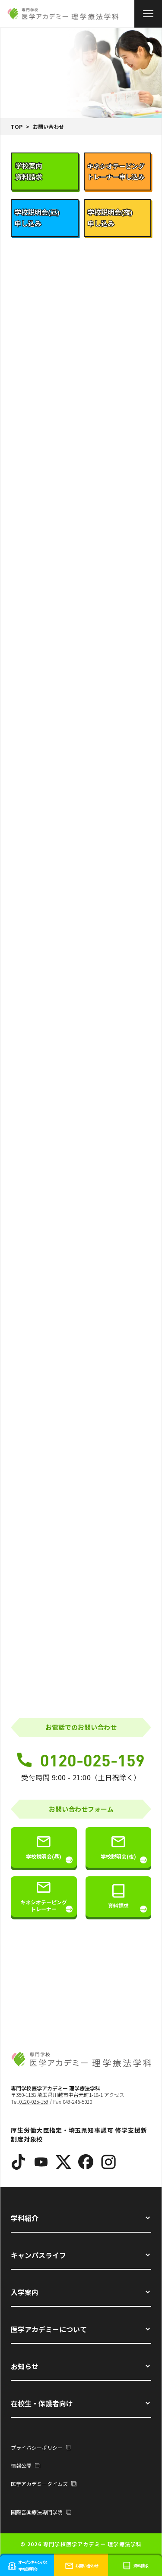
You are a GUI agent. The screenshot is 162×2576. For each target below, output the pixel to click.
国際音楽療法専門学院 (41, 2512)
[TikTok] (18, 2162)
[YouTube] (41, 2162)
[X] (63, 2162)
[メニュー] (148, 14)
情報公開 (25, 2465)
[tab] (45, 171)
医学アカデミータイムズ (43, 2483)
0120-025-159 (81, 1760)
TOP (16, 126)
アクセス (114, 2094)
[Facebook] (86, 2162)
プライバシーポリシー (41, 2447)
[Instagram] (108, 2162)
